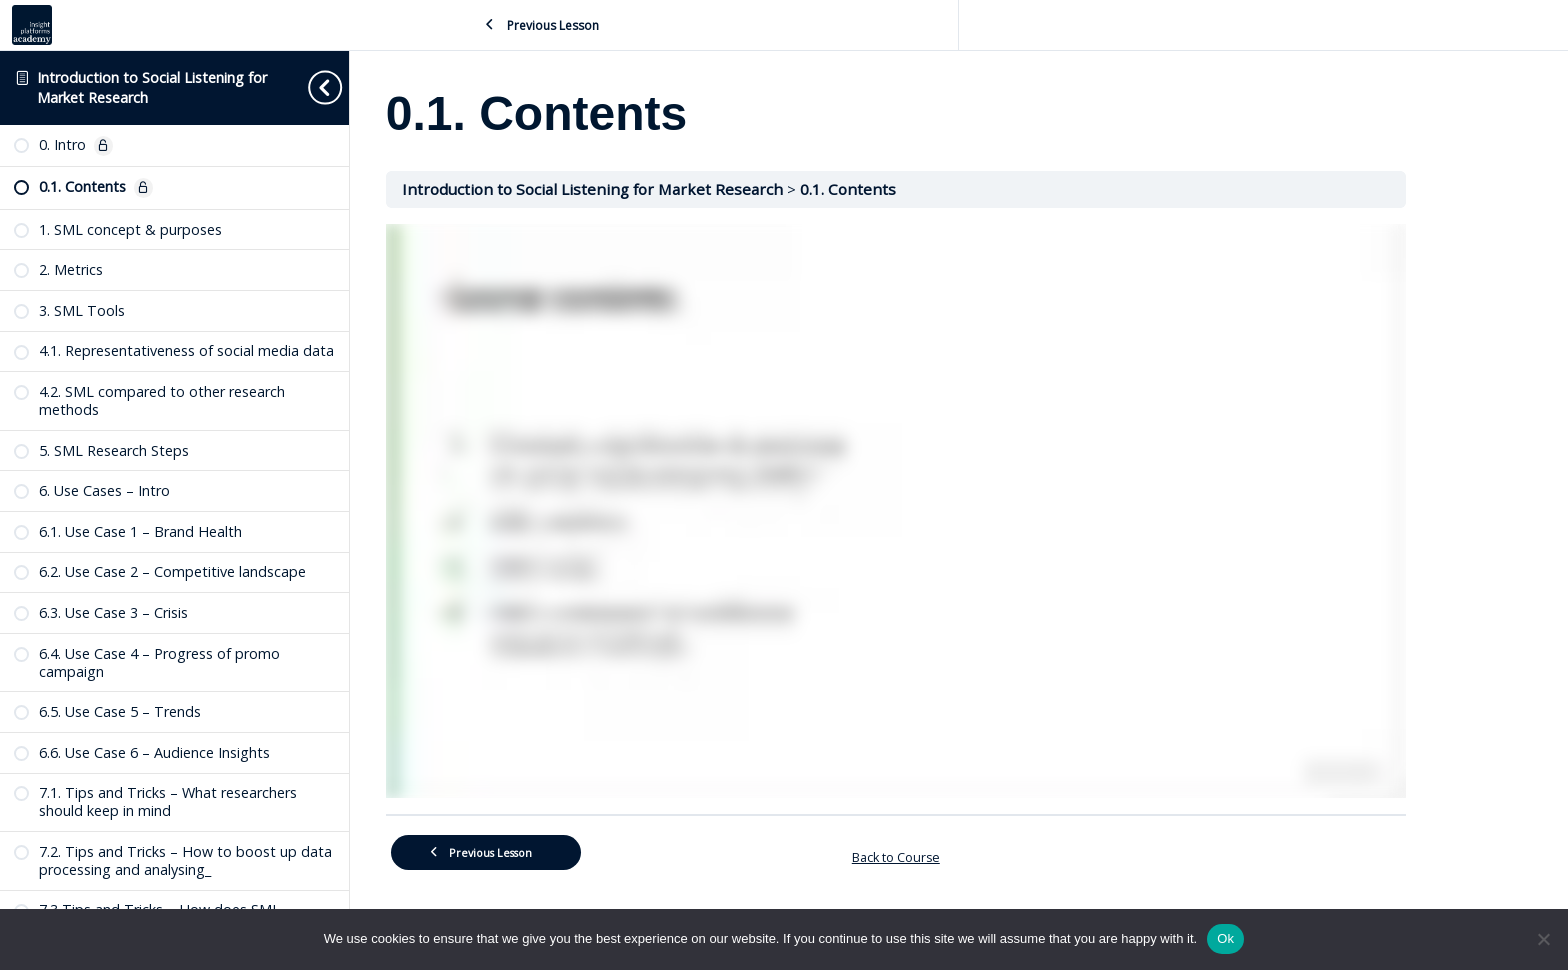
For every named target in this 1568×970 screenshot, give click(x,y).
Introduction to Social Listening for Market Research (657, 189)
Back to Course (959, 854)
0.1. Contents (911, 189)
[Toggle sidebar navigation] (324, 87)
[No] (1543, 939)
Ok (1225, 938)
